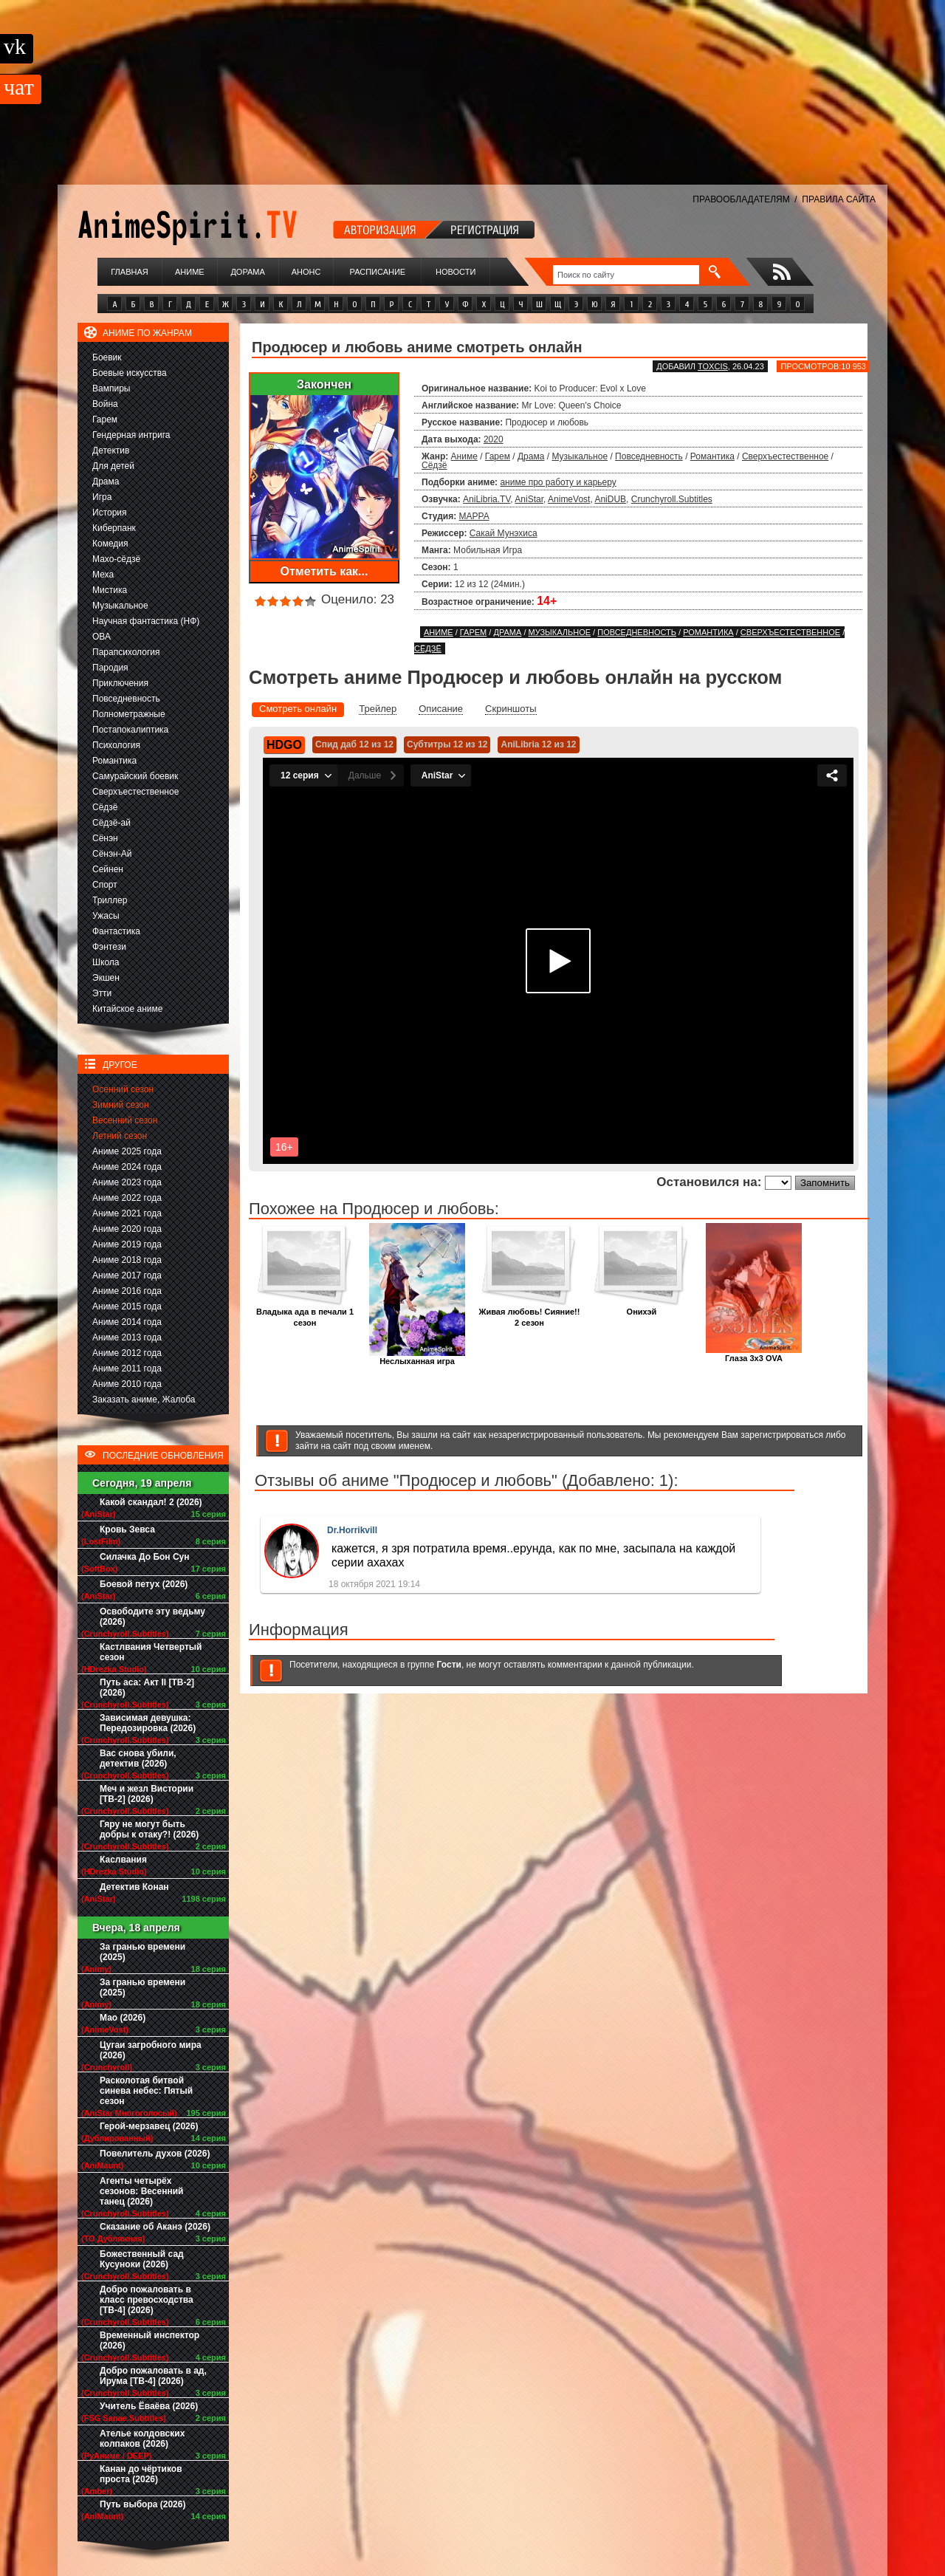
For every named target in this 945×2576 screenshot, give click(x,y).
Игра (101, 497)
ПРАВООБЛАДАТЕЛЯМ (741, 199)
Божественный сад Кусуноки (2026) (142, 2259)
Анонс (306, 271)
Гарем (104, 419)
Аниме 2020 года (127, 1229)
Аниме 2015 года (127, 1306)
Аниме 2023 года (127, 1182)
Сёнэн (105, 838)
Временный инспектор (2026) (149, 2340)
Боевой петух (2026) (144, 1584)
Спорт (104, 885)
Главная (129, 271)
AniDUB (610, 499)
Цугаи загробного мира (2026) (151, 2050)
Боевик (107, 357)
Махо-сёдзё (116, 559)
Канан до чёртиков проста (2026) (141, 2474)
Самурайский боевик (135, 776)
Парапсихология (126, 652)
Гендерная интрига (131, 435)
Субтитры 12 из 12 (447, 744)
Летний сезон (119, 1136)
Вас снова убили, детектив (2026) (138, 1758)
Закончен (324, 384)
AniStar (529, 499)
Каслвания (123, 1859)
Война (105, 404)
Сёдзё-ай (111, 823)
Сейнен (107, 869)
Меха (103, 574)
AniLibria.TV (486, 499)
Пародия (110, 667)
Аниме (190, 271)
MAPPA (474, 516)
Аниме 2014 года (127, 1322)
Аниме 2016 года (127, 1291)
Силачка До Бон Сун (145, 1557)
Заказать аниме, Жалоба (144, 1399)
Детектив (110, 450)
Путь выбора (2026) (142, 2504)
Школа (105, 962)
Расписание (378, 271)
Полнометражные (128, 714)
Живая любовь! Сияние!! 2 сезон (529, 1313)
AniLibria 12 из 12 (538, 744)
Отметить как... (324, 571)
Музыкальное (120, 605)
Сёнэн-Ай (111, 854)
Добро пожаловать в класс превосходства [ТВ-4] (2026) (146, 2299)
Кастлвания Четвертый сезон (151, 1652)
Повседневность (126, 698)
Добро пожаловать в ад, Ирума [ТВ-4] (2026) (153, 2376)
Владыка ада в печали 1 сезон (305, 1313)
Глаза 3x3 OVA (754, 1354)
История (109, 512)
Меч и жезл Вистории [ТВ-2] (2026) (146, 1794)
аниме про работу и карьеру (558, 482)
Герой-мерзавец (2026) (149, 2126)
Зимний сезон (120, 1105)
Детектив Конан (134, 1887)
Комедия (110, 543)
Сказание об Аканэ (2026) (155, 2227)
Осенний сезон (123, 1089)
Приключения (120, 683)
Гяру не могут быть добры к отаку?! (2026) (149, 1829)
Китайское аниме (127, 1009)
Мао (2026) (122, 2017)
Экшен (106, 978)
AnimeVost (569, 499)
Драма (105, 481)
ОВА (101, 636)
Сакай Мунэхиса (503, 533)
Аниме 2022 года (127, 1198)
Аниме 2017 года (127, 1275)
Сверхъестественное (135, 792)
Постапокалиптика (130, 729)
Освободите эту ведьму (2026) (152, 1616)
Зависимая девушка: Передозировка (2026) (148, 1723)
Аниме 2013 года (127, 1337)
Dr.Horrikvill (352, 1530)
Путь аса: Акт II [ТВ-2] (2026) (147, 1687)
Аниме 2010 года (127, 1384)
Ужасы (106, 916)
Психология (116, 745)
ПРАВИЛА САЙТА (839, 199)
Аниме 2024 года (127, 1167)
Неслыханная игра (417, 1357)
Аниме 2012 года (127, 1353)
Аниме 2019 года (127, 1244)
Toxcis (713, 366)
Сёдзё (105, 807)
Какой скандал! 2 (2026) (151, 1502)
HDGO (284, 745)
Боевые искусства (129, 373)
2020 (494, 439)
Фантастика (116, 931)
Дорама (247, 271)
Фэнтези (109, 947)
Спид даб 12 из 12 (354, 744)
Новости (455, 271)
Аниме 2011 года (127, 1368)
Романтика (114, 761)
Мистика (109, 590)
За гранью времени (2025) (142, 1952)
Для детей (113, 466)
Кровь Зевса (127, 1529)
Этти (101, 993)
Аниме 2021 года (127, 1213)
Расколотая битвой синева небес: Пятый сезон (146, 2090)
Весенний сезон (124, 1120)
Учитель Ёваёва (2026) (149, 2406)
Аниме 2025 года (127, 1151)
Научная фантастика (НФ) (145, 621)
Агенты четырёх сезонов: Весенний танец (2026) (141, 2191)
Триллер (109, 900)
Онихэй (642, 1307)
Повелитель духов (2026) (155, 2153)
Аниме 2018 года (127, 1260)
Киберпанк (114, 528)
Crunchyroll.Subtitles (671, 499)
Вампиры (111, 388)
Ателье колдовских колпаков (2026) (142, 2438)
